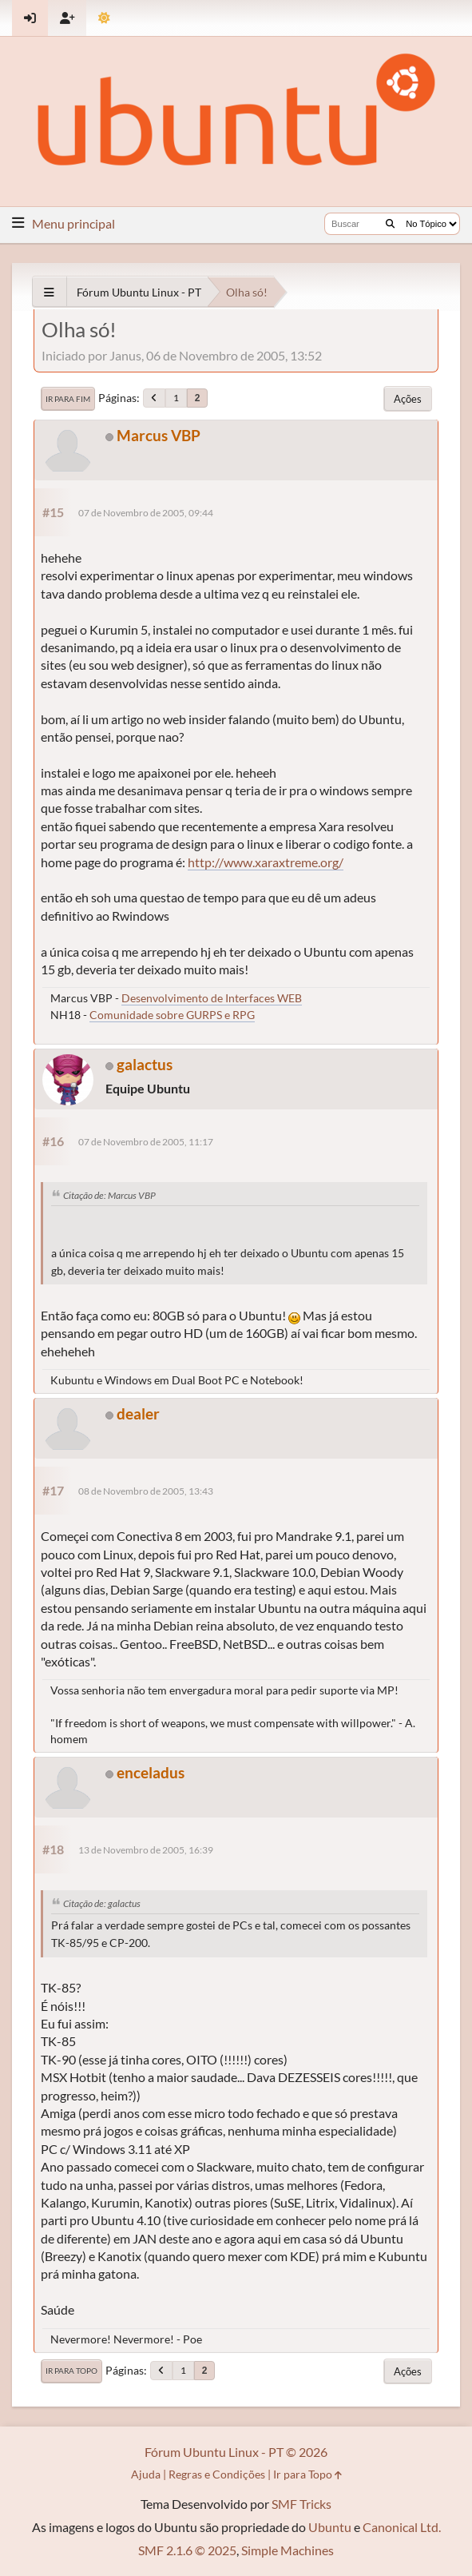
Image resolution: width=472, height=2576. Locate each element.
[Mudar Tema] (104, 18)
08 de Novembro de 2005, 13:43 (145, 1491)
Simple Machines (287, 2550)
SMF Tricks (301, 2503)
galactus (145, 1064)
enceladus (150, 1772)
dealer (138, 1413)
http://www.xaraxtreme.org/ (265, 862)
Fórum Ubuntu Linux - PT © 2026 (236, 2451)
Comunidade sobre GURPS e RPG (172, 1014)
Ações (408, 398)
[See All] (49, 292)
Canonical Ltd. (402, 2526)
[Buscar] (390, 224)
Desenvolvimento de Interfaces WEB (211, 998)
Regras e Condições (217, 2474)
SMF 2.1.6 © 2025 (187, 2550)
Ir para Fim (68, 399)
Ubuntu (329, 2526)
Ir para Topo (71, 2370)
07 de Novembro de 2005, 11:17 (145, 1142)
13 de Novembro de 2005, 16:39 (145, 1850)
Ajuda (146, 2474)
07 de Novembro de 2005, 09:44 (145, 513)
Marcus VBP (158, 435)
